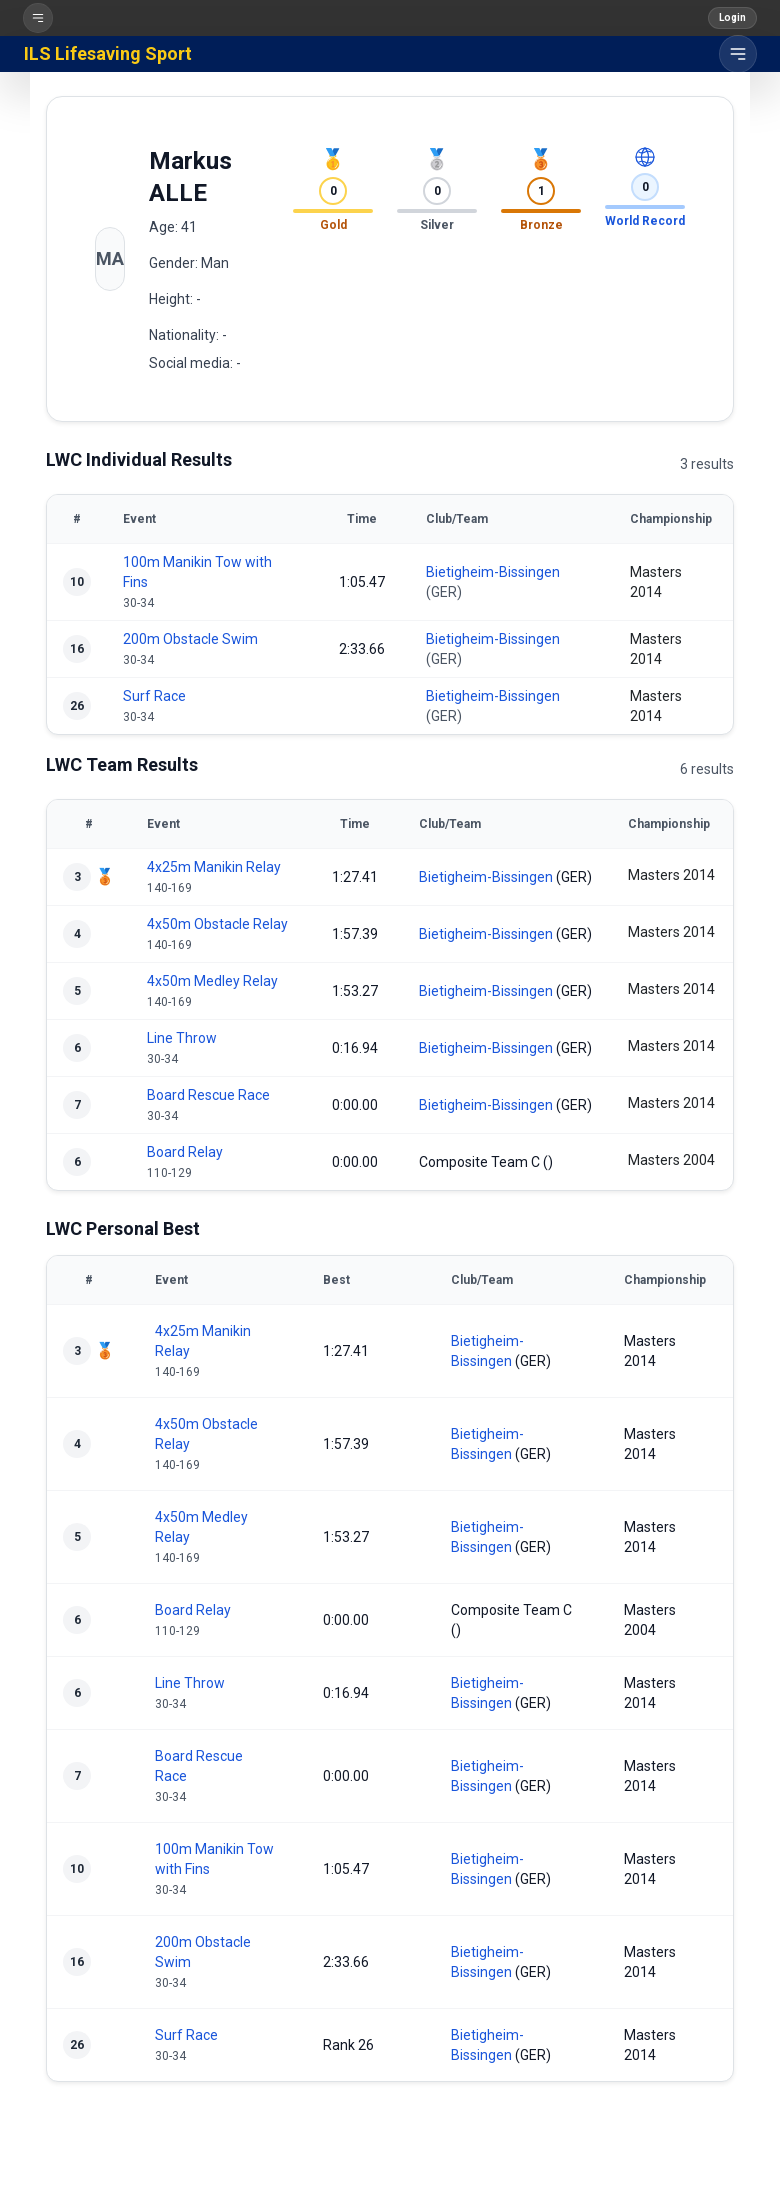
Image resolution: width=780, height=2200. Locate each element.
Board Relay (185, 1152)
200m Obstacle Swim (190, 639)
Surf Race (154, 696)
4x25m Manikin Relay (214, 867)
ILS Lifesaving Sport (108, 53)
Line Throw (182, 1038)
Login (732, 17)
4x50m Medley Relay (212, 981)
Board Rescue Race (208, 1095)
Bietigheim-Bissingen (493, 572)
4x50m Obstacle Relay (217, 924)
